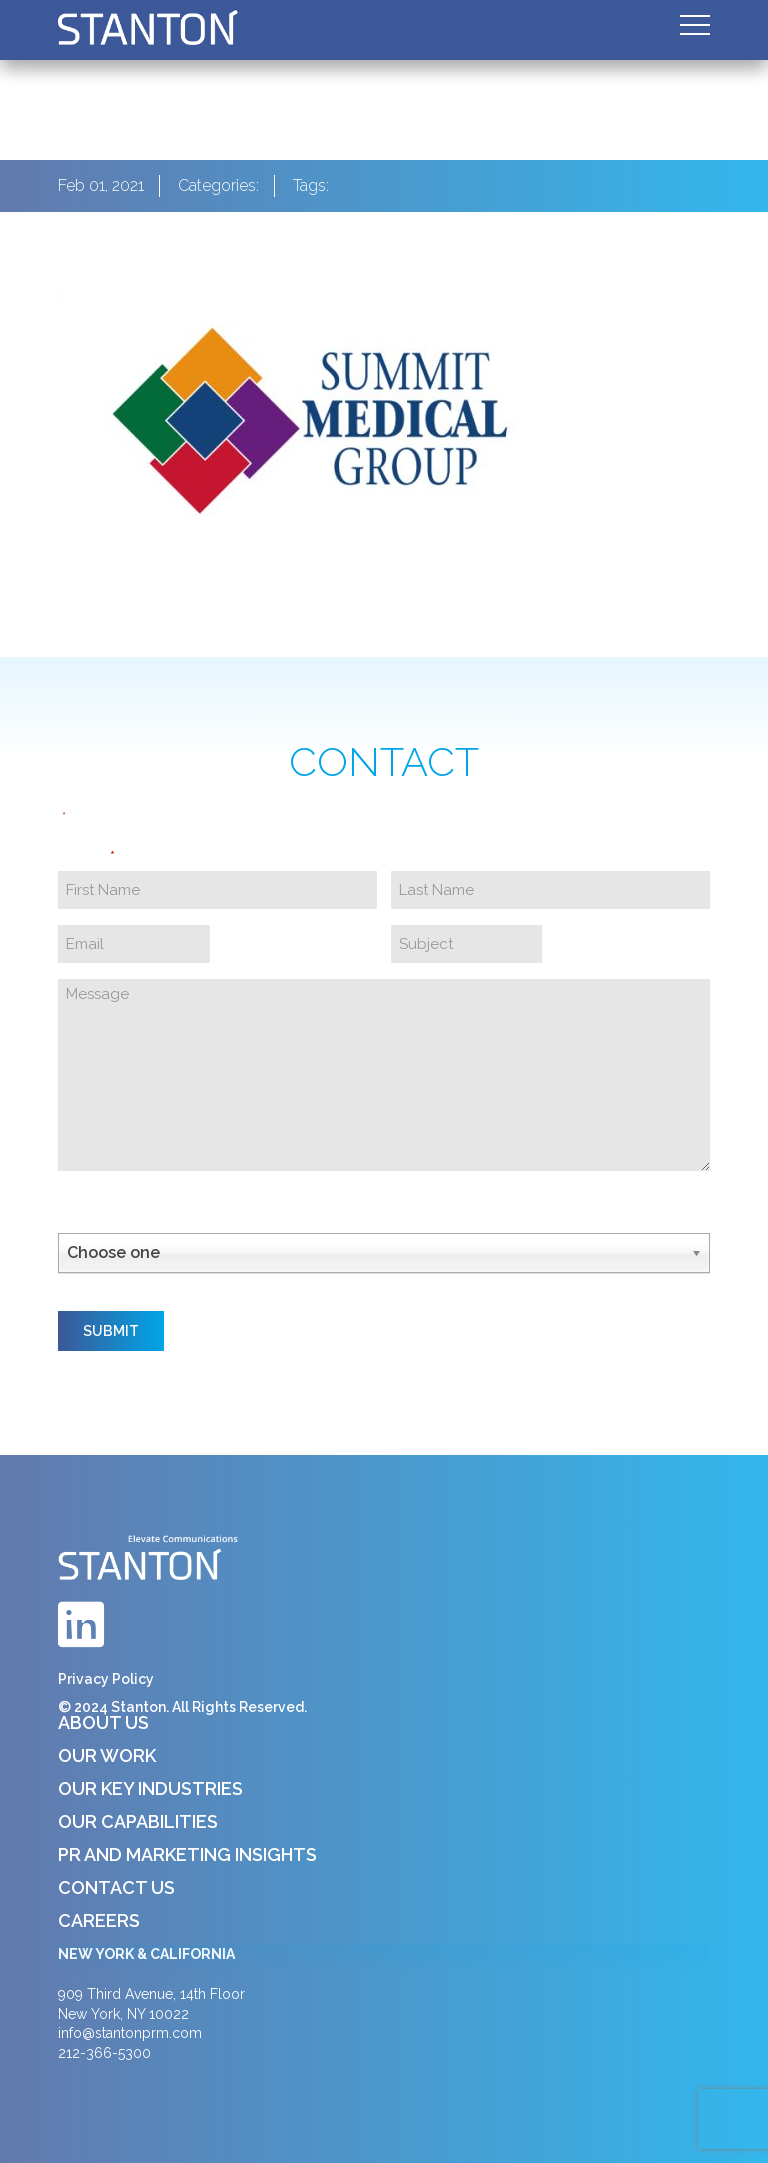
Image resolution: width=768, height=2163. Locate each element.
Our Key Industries (150, 1788)
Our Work (107, 1755)
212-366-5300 (104, 2053)
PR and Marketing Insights (187, 1854)
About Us (103, 1722)
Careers (99, 1920)
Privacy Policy (106, 1679)
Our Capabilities (138, 1821)
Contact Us (116, 1887)
